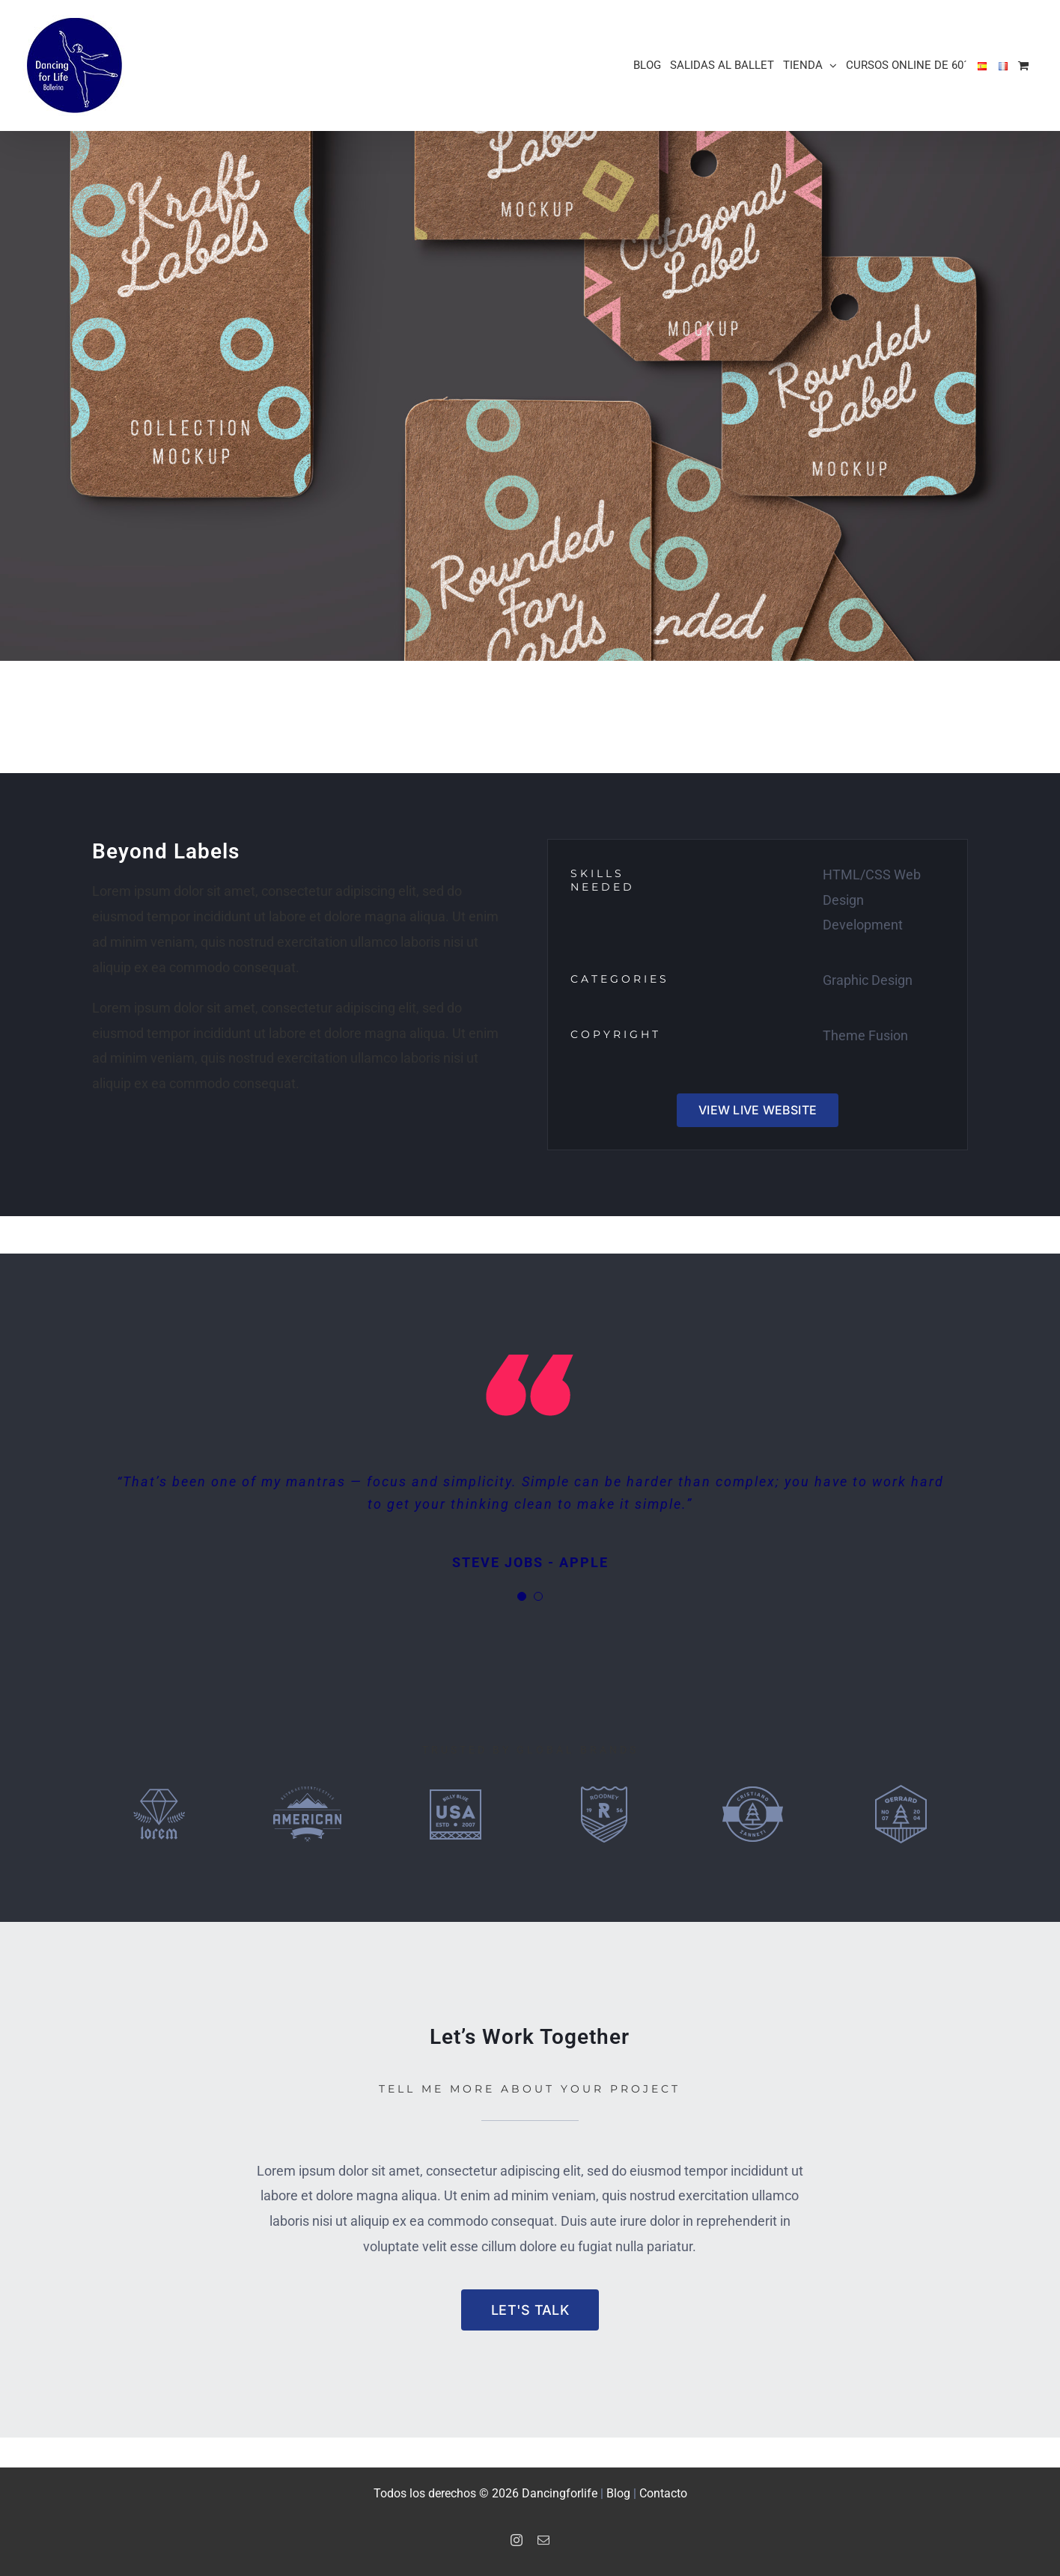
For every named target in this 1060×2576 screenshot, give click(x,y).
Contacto (663, 2493)
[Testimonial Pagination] (521, 1596)
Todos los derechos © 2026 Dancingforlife (487, 2493)
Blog (618, 2493)
